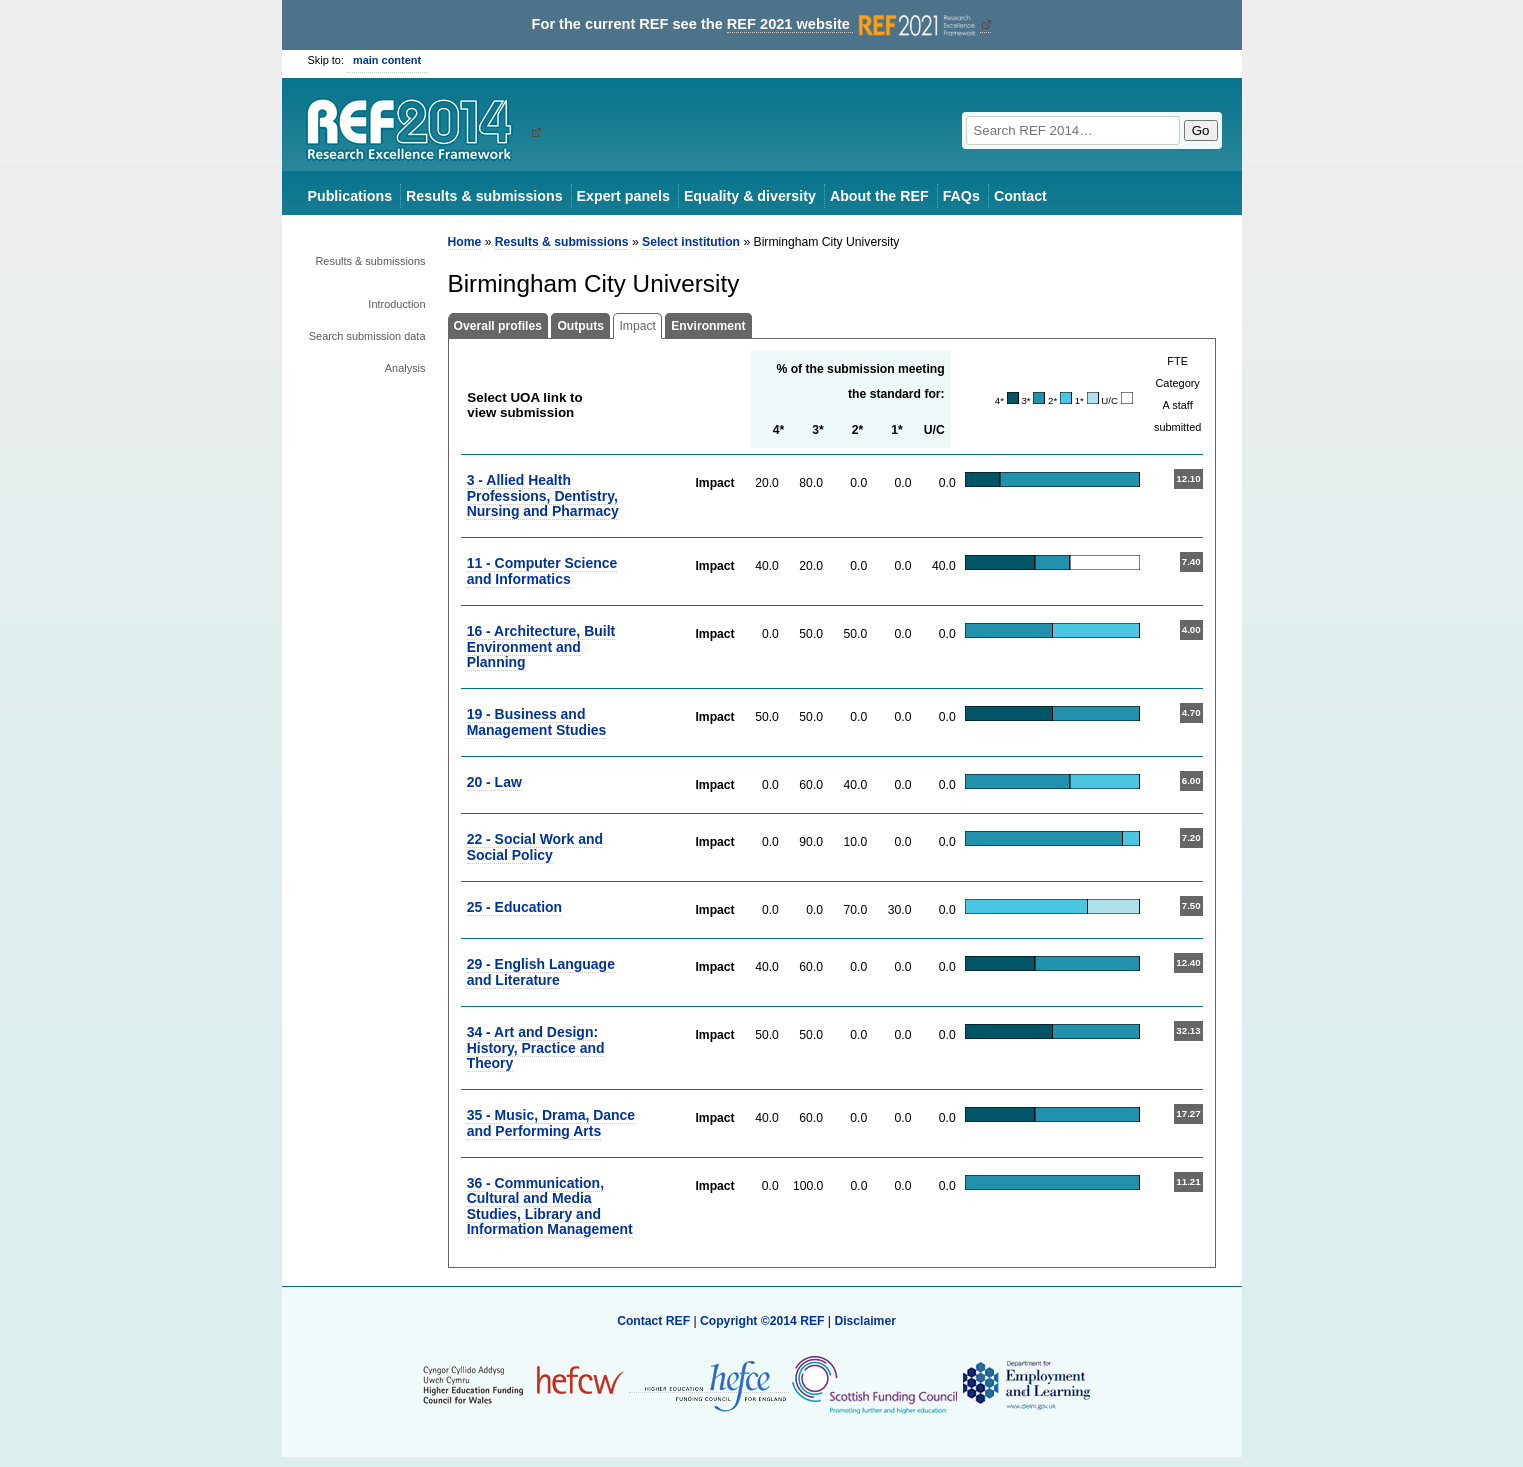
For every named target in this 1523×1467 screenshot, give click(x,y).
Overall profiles (498, 326)
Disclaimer (865, 1321)
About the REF (879, 196)
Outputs (580, 326)
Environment (708, 326)
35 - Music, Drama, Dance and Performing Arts (551, 1122)
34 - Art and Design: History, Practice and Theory (536, 1047)
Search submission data (367, 336)
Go (1201, 130)
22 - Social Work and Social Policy (535, 846)
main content (387, 60)
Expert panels (623, 196)
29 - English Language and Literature (541, 971)
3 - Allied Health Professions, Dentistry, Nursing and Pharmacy (543, 495)
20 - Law (494, 782)
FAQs (961, 196)
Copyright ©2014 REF (764, 1321)
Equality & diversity (750, 196)
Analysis (405, 368)
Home (465, 242)
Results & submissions (484, 196)
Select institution (691, 242)
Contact (1020, 196)
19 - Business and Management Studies (537, 721)
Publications (350, 196)
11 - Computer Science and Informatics (542, 570)
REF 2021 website (853, 24)
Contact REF (653, 1321)
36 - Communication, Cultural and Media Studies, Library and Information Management (550, 1206)
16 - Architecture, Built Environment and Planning (541, 646)
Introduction (396, 304)
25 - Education (514, 907)
